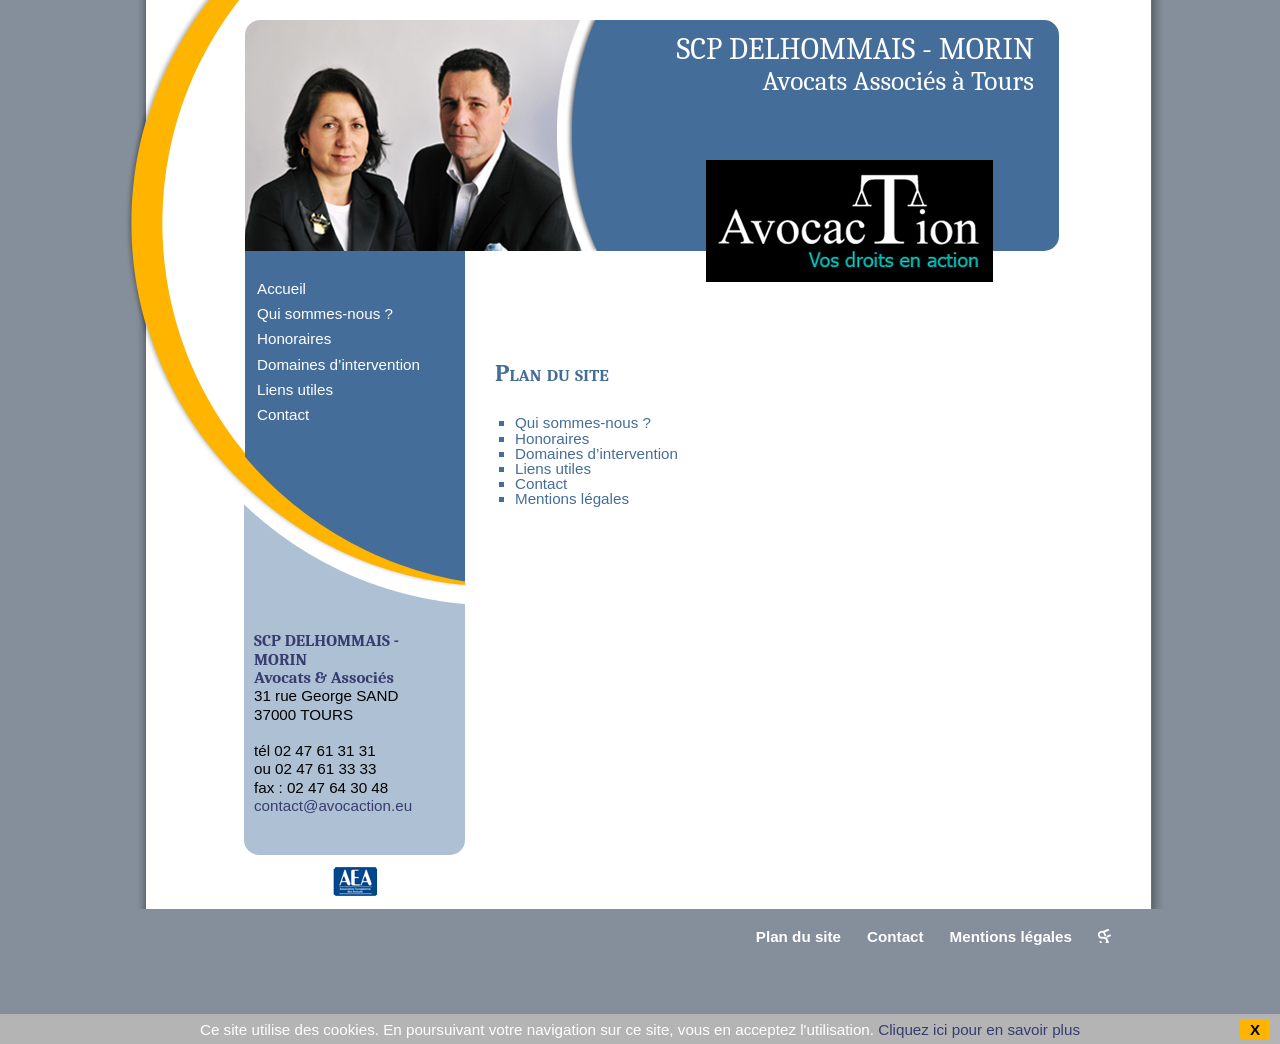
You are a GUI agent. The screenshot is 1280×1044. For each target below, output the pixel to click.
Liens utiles (295, 389)
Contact (283, 414)
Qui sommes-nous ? (325, 313)
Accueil (281, 288)
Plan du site (798, 936)
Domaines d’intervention (338, 364)
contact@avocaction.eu (333, 805)
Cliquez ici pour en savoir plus (979, 1029)
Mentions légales (572, 498)
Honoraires (294, 338)
